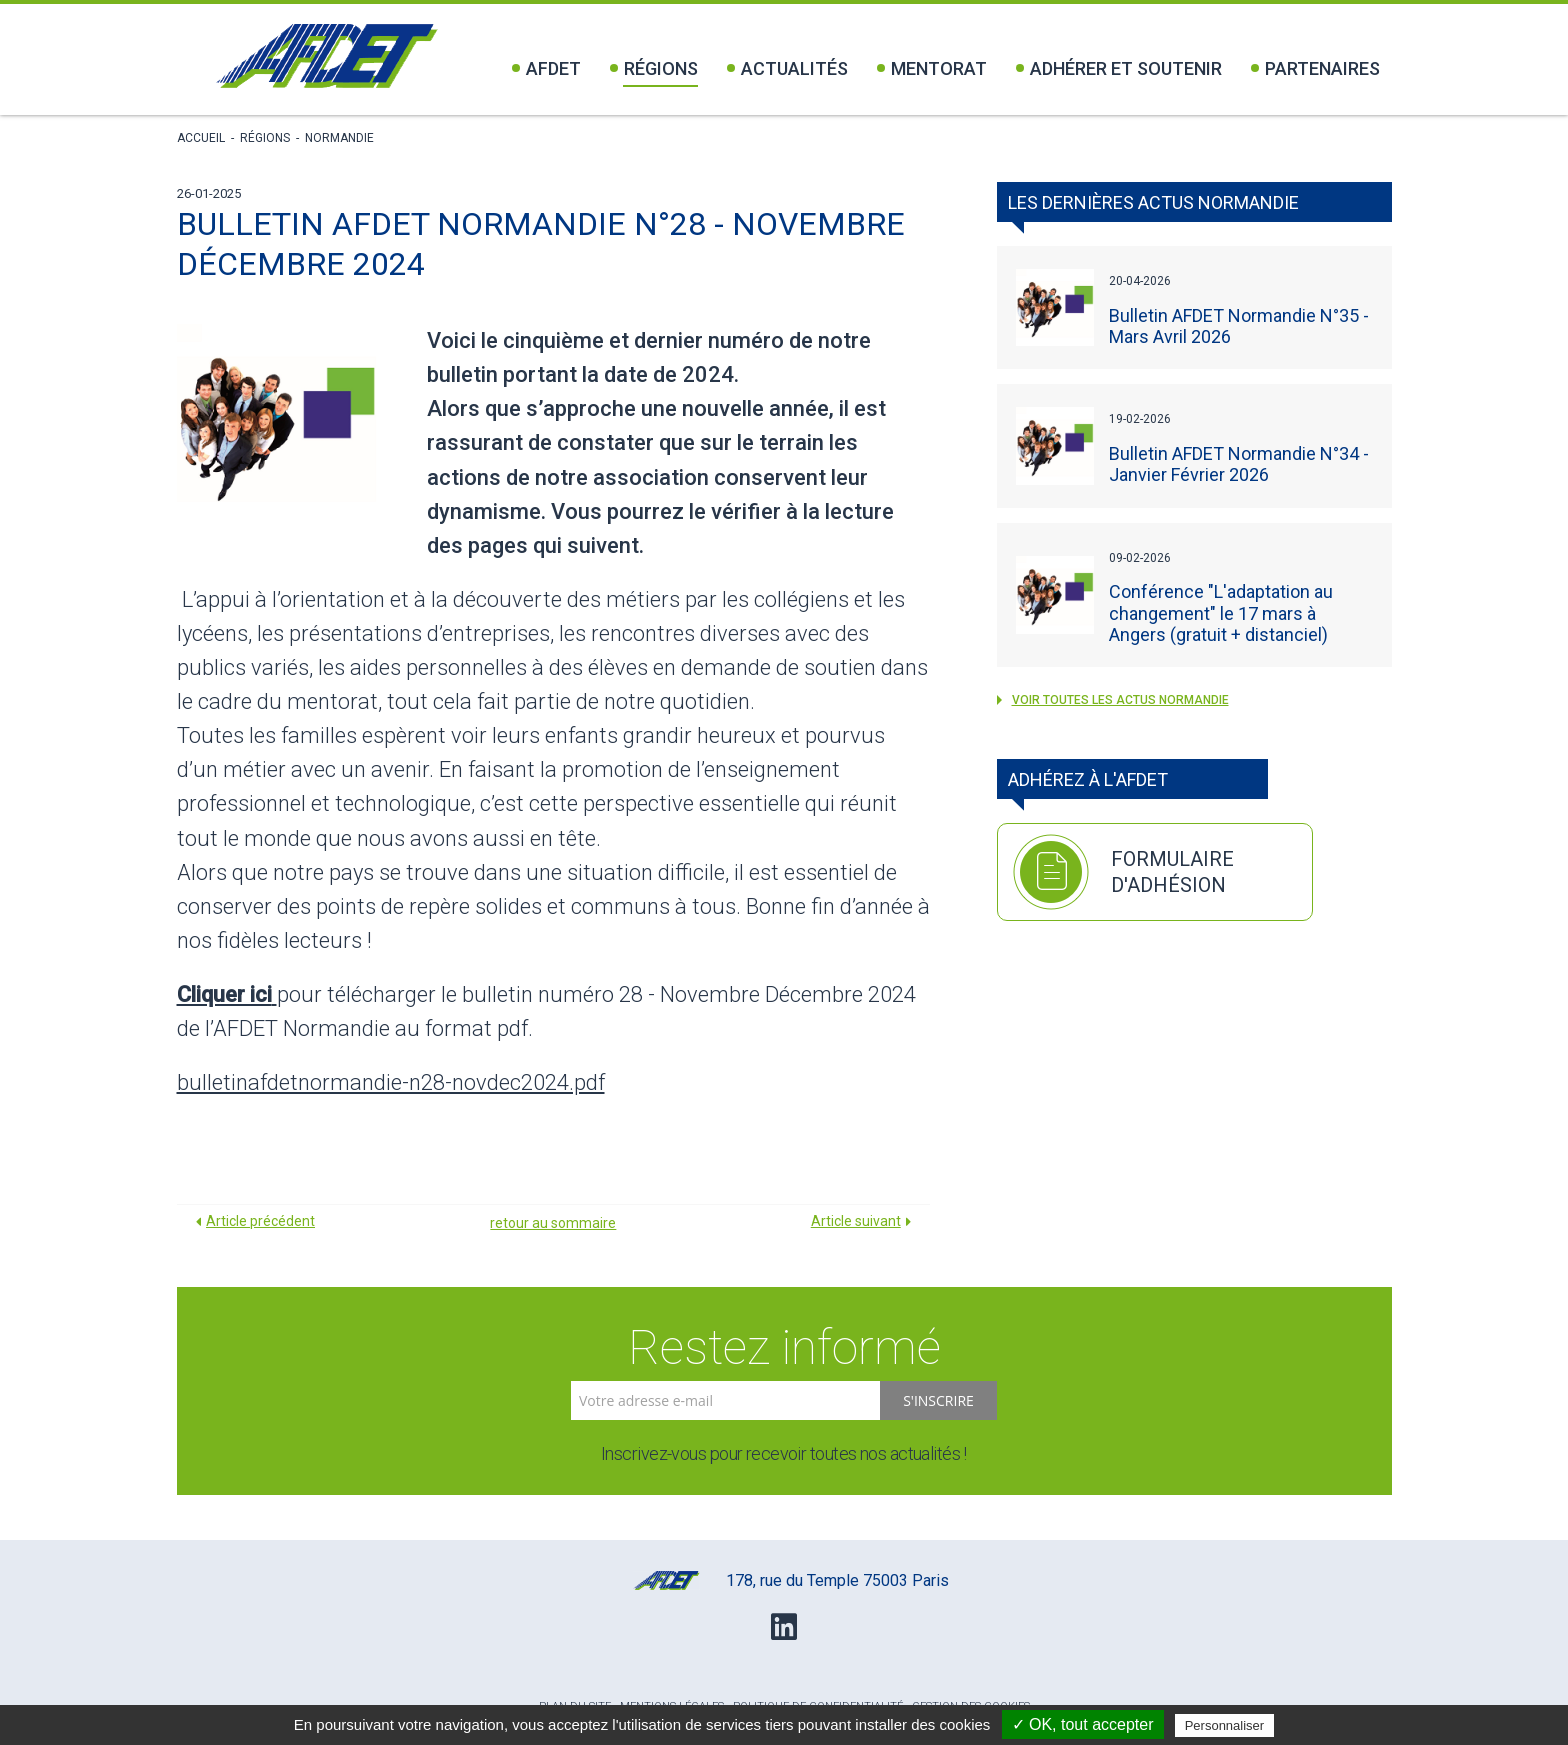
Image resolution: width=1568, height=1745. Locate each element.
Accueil (201, 138)
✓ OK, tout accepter (1083, 1724)
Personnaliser (1225, 1725)
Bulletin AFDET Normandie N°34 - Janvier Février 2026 (1239, 464)
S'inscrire (938, 1400)
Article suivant (856, 1221)
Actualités (787, 68)
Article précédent (260, 1221)
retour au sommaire (553, 1223)
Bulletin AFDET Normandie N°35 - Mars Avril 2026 (1239, 326)
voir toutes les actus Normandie (1113, 700)
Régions (654, 68)
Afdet (546, 68)
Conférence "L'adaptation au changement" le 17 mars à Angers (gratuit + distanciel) (1221, 612)
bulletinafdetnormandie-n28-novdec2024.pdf (391, 1082)
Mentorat (932, 68)
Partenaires (1315, 68)
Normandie (339, 138)
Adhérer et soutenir (1119, 68)
